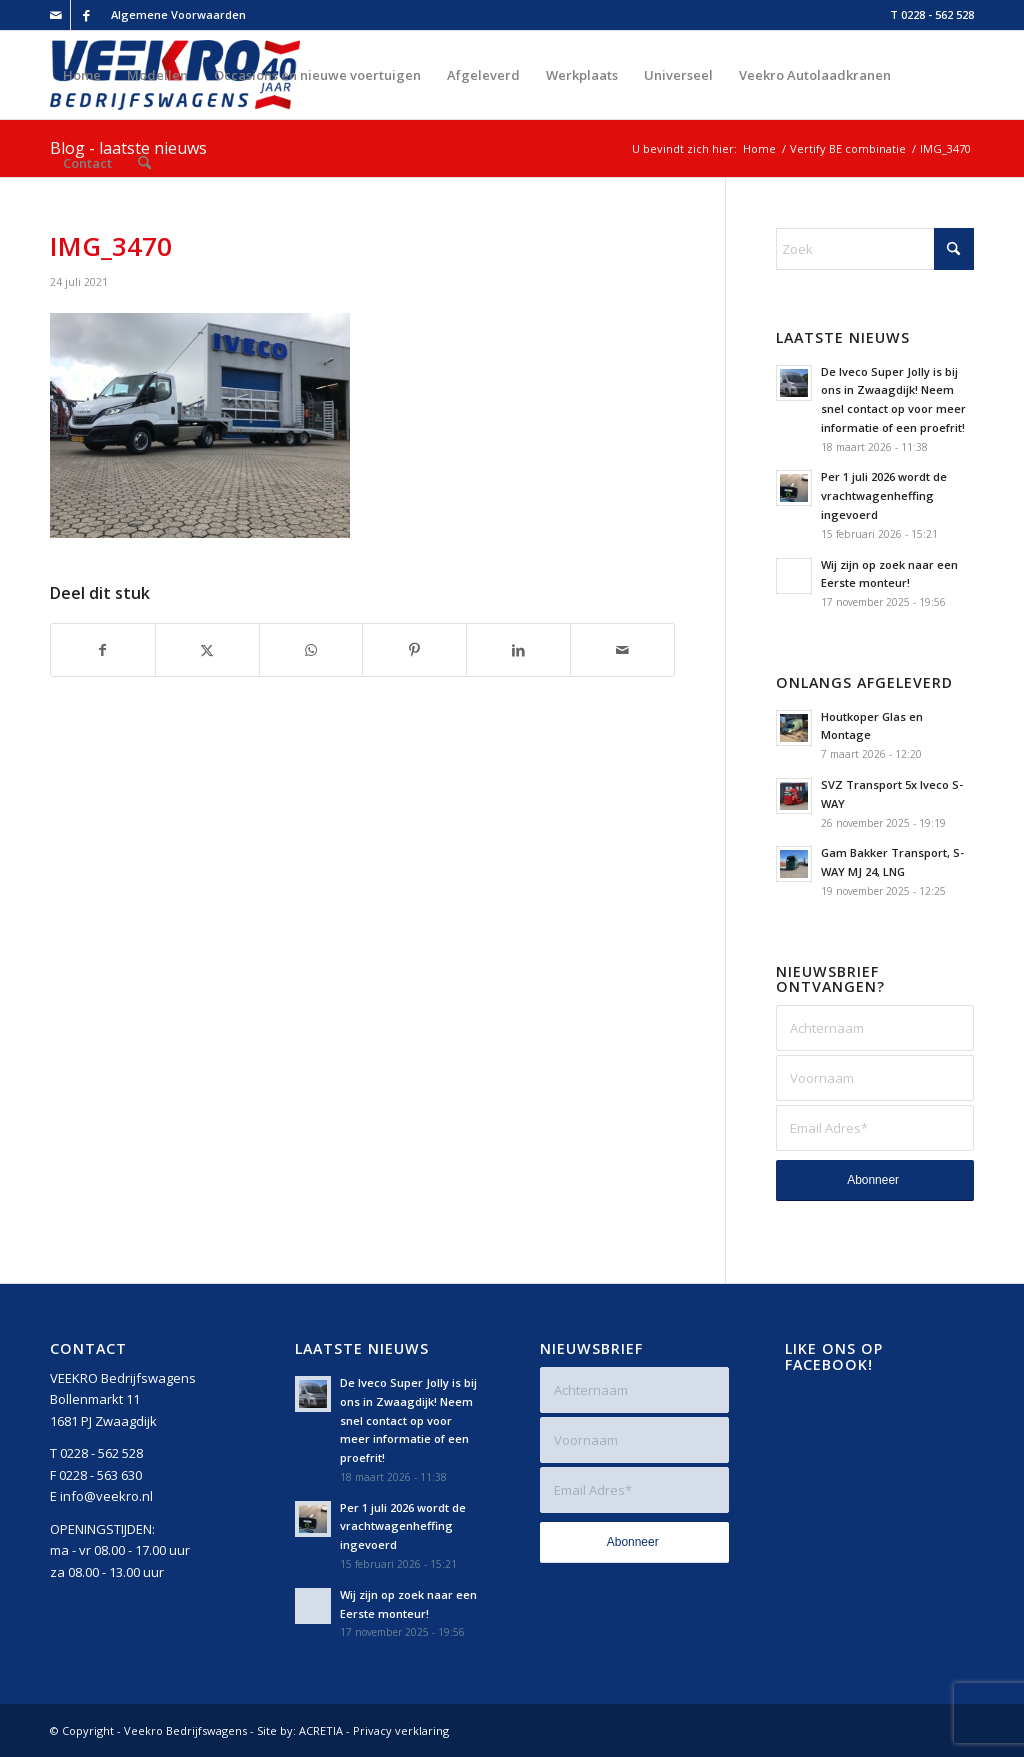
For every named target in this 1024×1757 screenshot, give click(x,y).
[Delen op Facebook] (103, 650)
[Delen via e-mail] (622, 650)
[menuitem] (173, 15)
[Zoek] (144, 163)
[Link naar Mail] (55, 15)
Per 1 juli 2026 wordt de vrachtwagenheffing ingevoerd (884, 495)
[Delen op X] (207, 650)
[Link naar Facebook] (86, 15)
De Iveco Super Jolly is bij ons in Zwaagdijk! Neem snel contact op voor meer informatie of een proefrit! (408, 1420)
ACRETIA (321, 1730)
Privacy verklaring (401, 1730)
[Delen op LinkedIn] (518, 650)
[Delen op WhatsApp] (311, 650)
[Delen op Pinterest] (414, 650)
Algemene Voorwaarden (178, 14)
